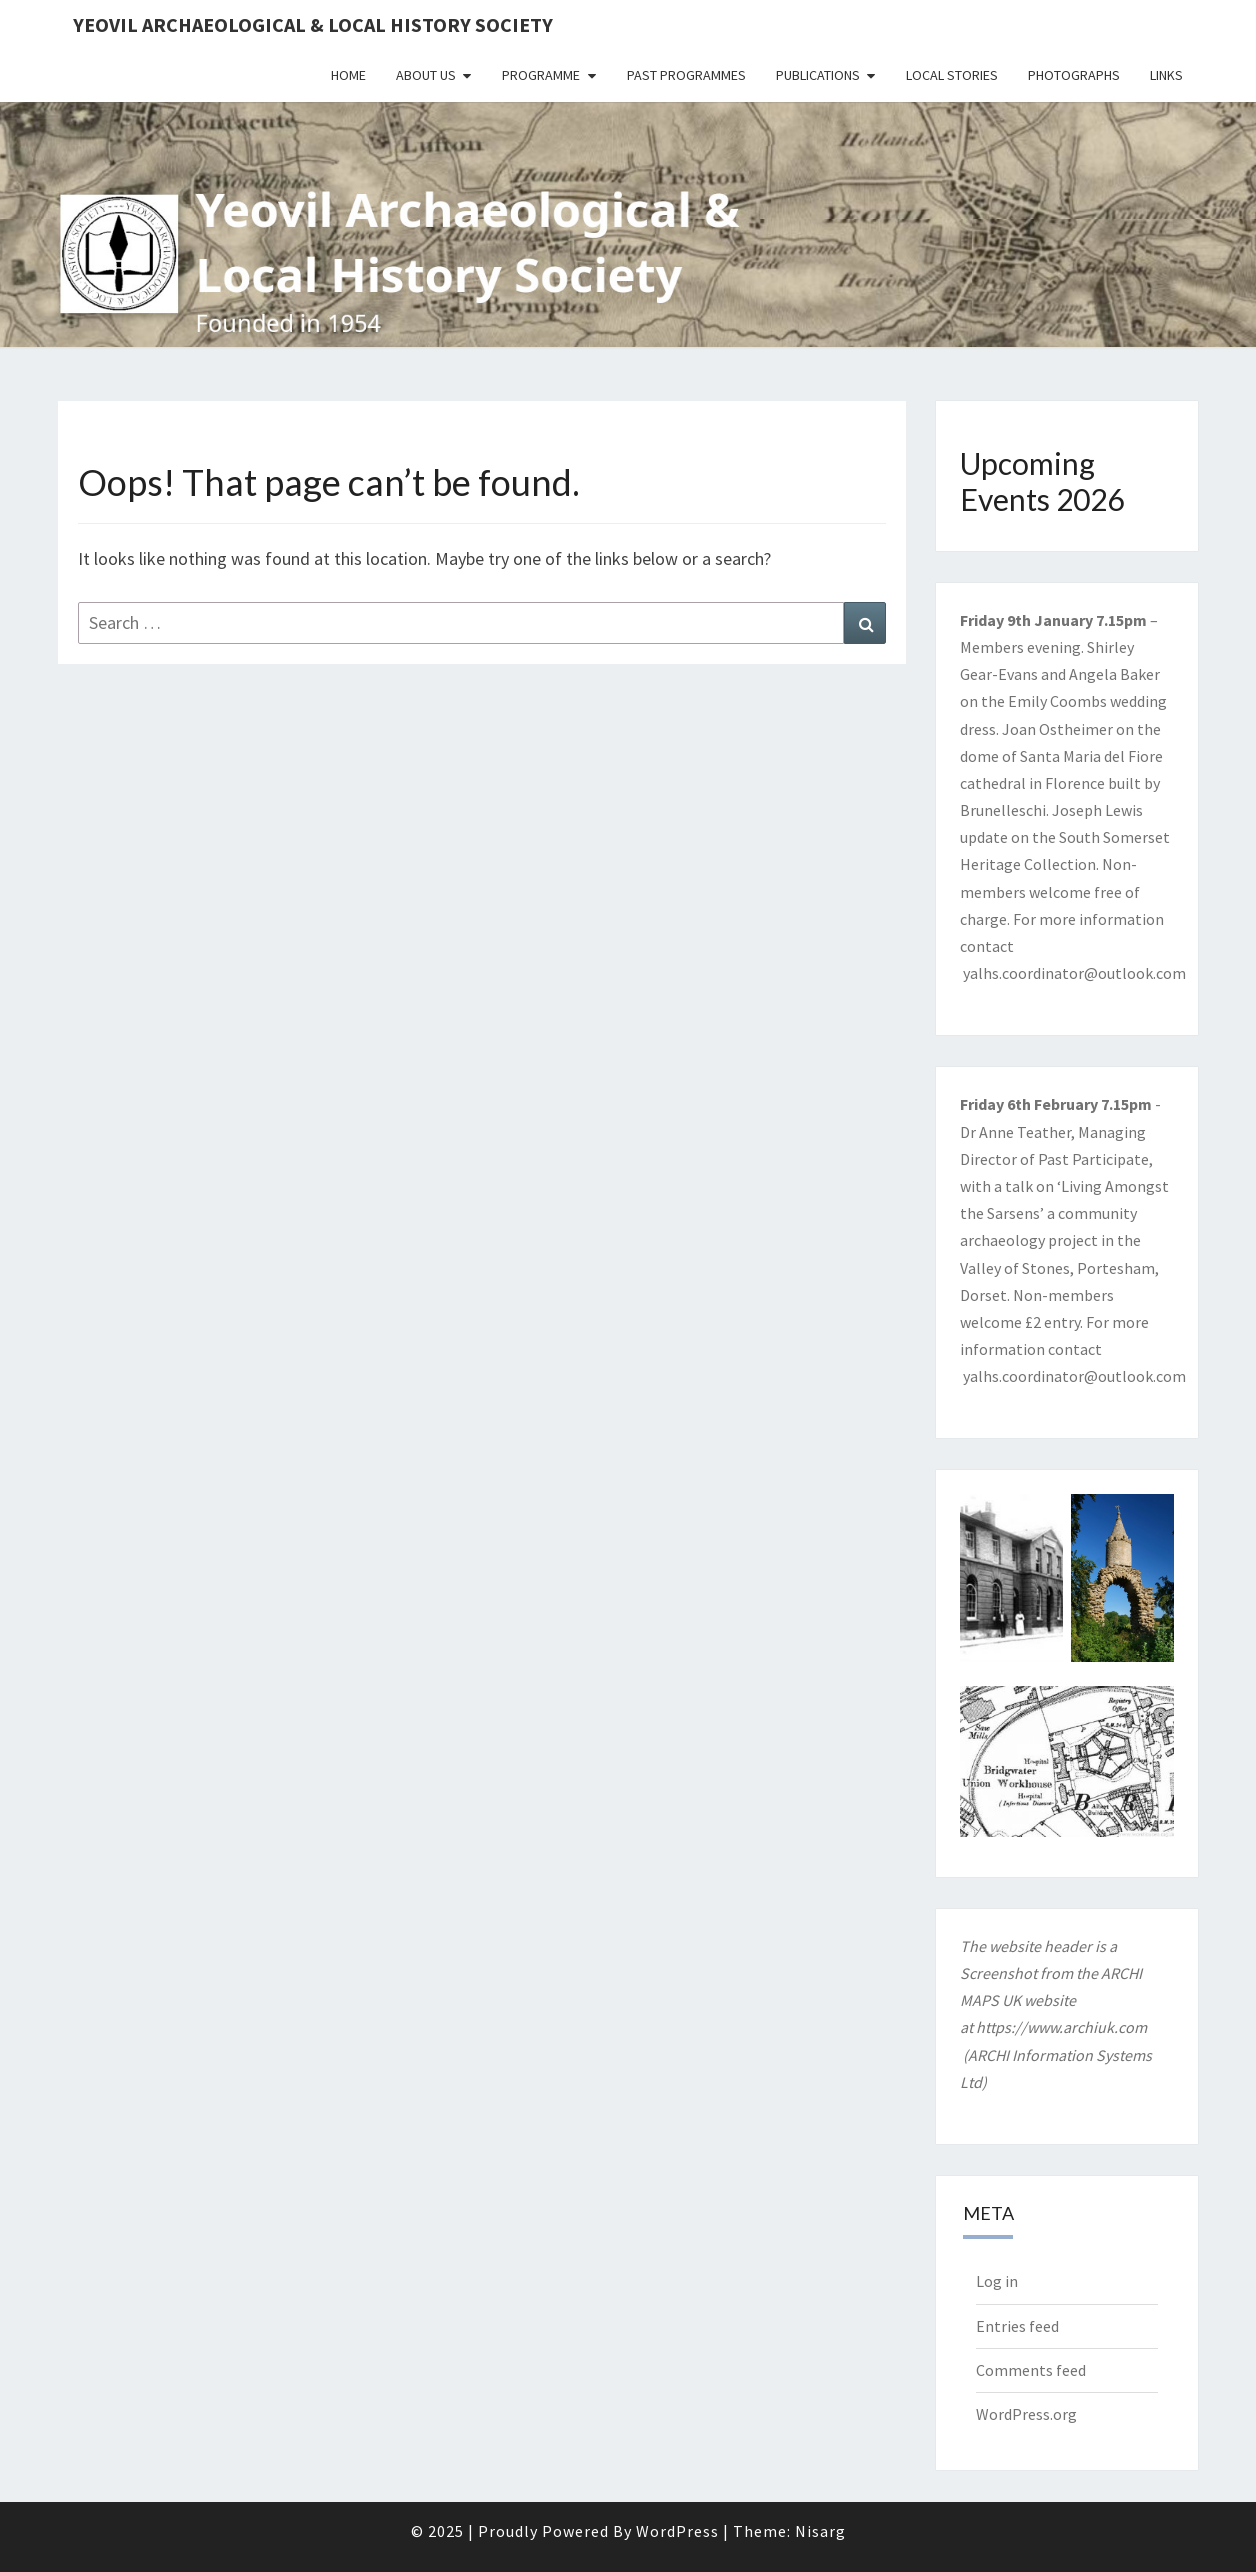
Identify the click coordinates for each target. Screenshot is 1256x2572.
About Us (426, 75)
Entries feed (1017, 2326)
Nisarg (820, 2531)
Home (348, 75)
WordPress (677, 2531)
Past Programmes (686, 75)
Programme (541, 75)
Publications (818, 75)
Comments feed (1031, 2370)
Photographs (1074, 75)
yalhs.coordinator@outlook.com (1074, 973)
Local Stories (952, 75)
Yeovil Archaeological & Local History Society (313, 24)
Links (1166, 75)
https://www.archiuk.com (1061, 2027)
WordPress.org (1026, 2414)
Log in (997, 2281)
